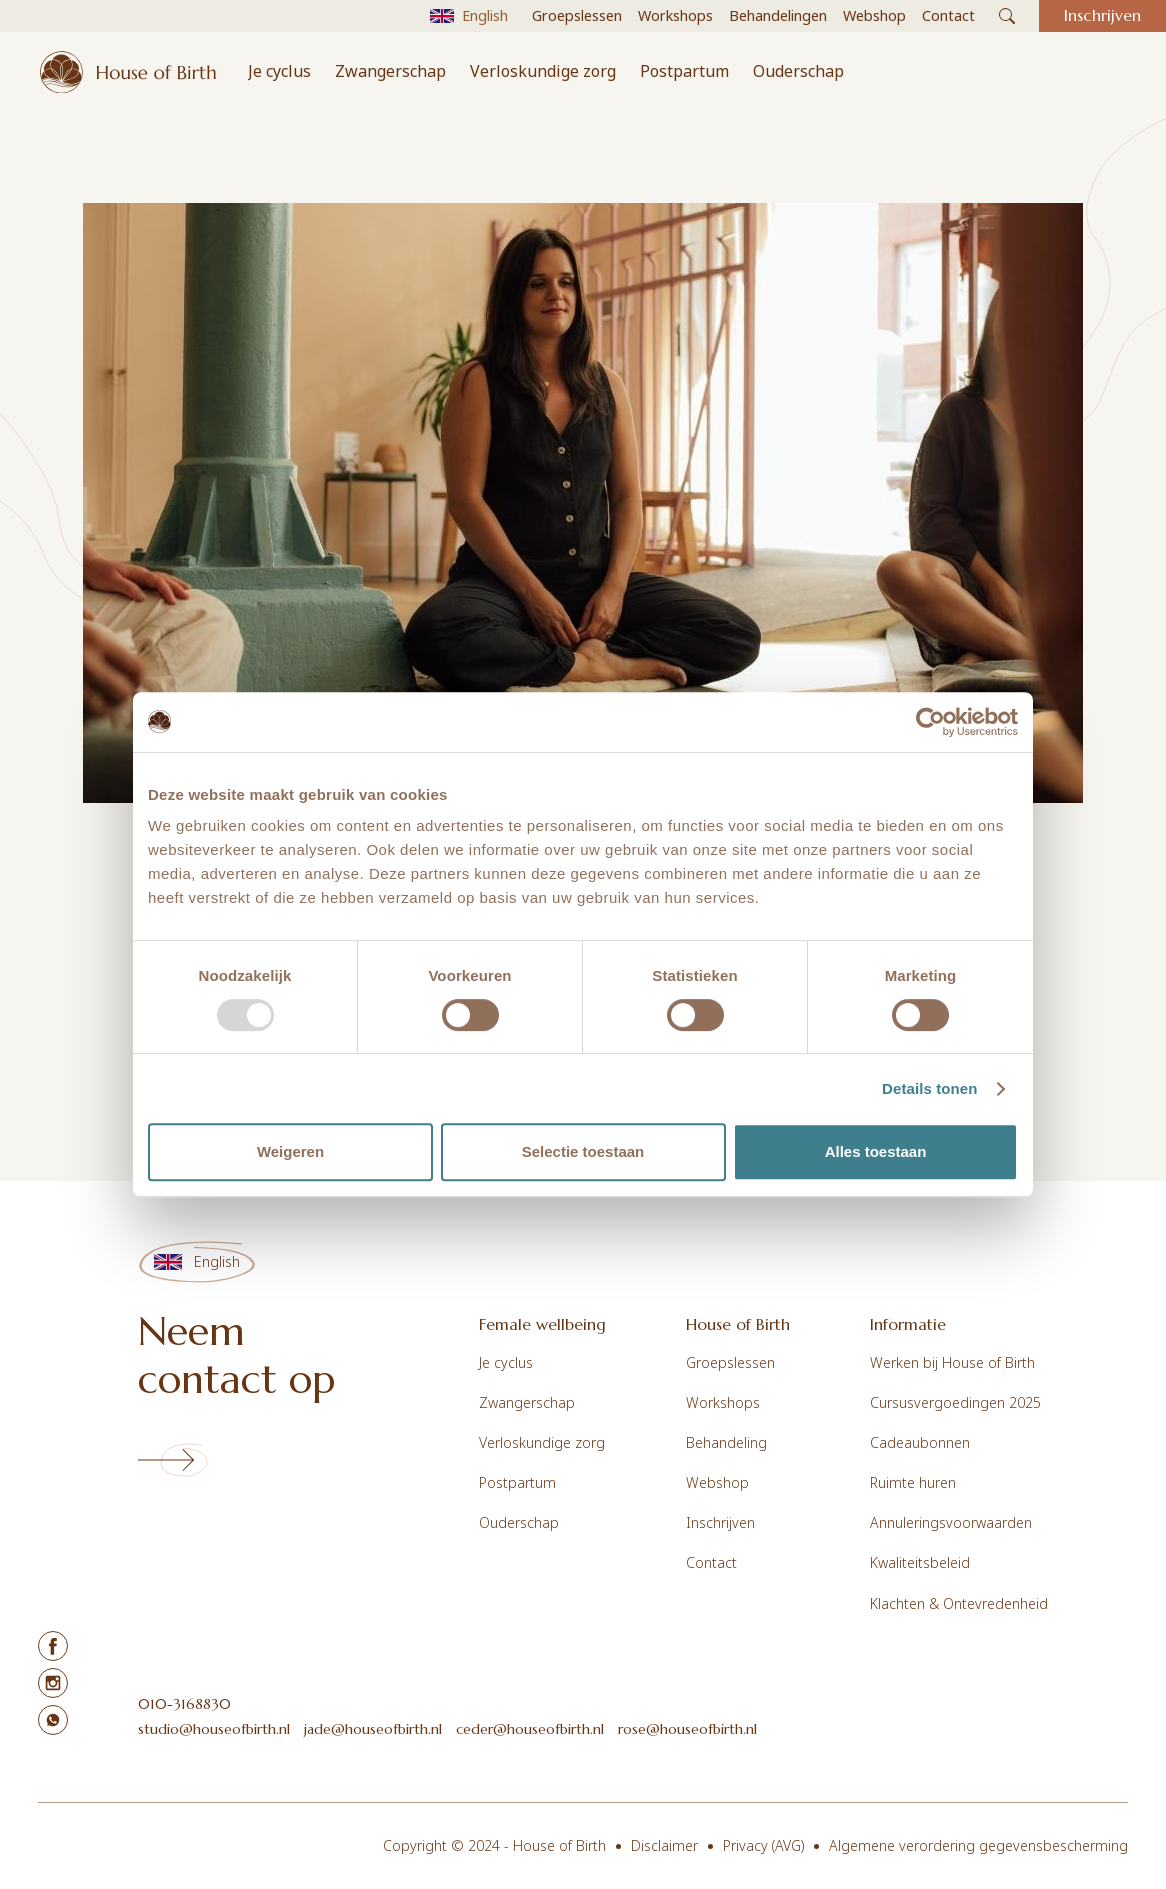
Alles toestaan (876, 1151)
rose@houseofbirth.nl (687, 1729)
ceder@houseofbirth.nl (530, 1729)
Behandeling (726, 1442)
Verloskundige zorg (543, 71)
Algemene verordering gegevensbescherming (978, 1845)
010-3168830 (184, 1704)
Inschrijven (720, 1522)
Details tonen (929, 1088)
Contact (711, 1562)
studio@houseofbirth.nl (214, 1729)
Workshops (723, 1402)
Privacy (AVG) (763, 1845)
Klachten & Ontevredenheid (959, 1603)
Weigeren (290, 1151)
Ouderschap (798, 71)
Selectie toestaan (583, 1151)
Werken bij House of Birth (952, 1362)
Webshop (717, 1482)
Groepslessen (730, 1362)
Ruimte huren (913, 1482)
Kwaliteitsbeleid (920, 1562)
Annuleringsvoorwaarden (951, 1522)
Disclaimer (664, 1845)
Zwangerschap (390, 71)
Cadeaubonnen (920, 1442)
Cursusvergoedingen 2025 (955, 1402)
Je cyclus (279, 71)
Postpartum (684, 71)
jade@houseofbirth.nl (373, 1729)
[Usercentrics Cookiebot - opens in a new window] (930, 722)
